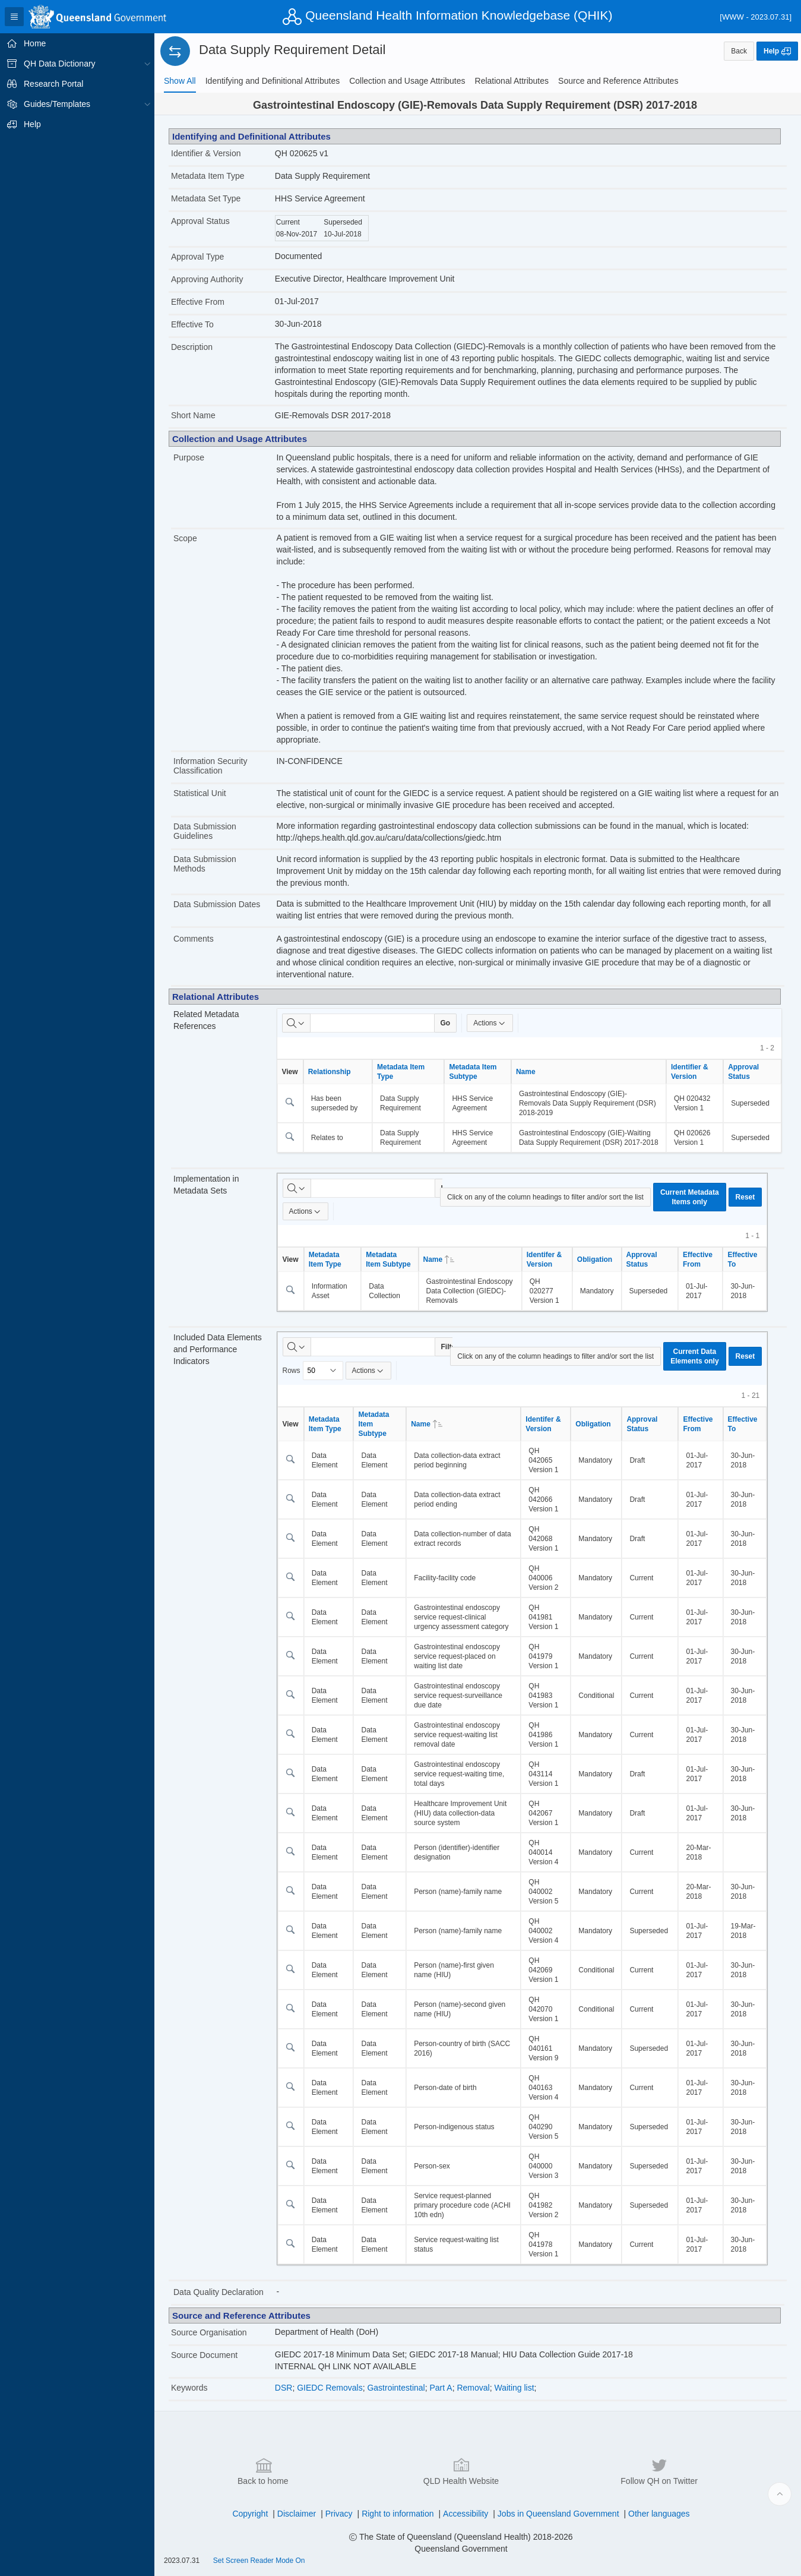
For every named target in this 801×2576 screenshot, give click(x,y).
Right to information (397, 2513)
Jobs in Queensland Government (558, 2513)
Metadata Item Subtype (472, 1072)
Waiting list (514, 2387)
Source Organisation (209, 2332)
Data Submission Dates (216, 904)
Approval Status (200, 221)
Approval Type (197, 256)
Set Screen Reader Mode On (259, 2560)
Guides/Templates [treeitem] (57, 104)
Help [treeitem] (32, 124)
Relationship (329, 1072)
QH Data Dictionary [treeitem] (60, 63)
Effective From (197, 302)
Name (526, 1072)
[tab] (180, 81)
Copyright (250, 2513)
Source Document (204, 2355)
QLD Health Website (461, 2471)
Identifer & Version (544, 1259)
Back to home (263, 2471)
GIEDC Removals (329, 2387)
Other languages (659, 2513)
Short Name (193, 415)
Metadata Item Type (207, 176)
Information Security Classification (210, 765)
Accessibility (465, 2513)
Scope (185, 538)
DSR (284, 2387)
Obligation (594, 1259)
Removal (473, 2387)
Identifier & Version (206, 153)
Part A (440, 2387)
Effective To (192, 324)
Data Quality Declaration (218, 2292)
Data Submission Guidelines (204, 831)
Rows (291, 1370)
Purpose (188, 457)
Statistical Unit (199, 793)
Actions (489, 1023)
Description (192, 347)
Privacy (339, 2513)
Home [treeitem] (35, 43)
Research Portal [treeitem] (53, 84)
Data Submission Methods (204, 863)
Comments (193, 938)
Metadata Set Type (205, 198)
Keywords (189, 2387)
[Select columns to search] (296, 1023)
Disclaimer (296, 2513)
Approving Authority (207, 279)
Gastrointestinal (396, 2387)
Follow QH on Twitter (659, 2471)
